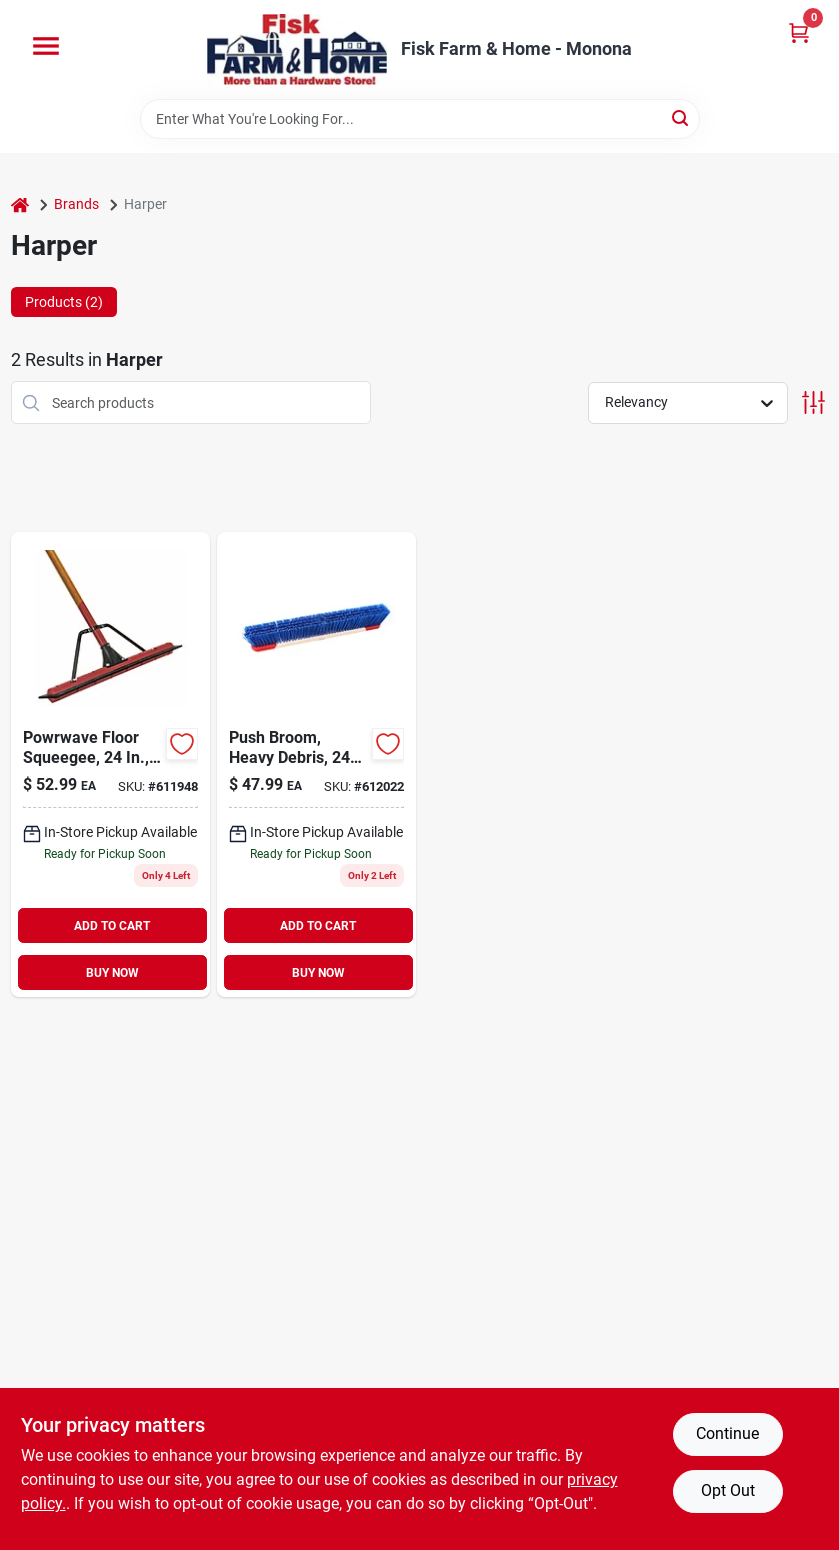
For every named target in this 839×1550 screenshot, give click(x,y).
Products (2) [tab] (64, 302)
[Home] (20, 204)
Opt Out (728, 1490)
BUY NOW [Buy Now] (112, 973)
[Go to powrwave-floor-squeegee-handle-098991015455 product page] (110, 764)
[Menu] (46, 46)
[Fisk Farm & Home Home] (297, 49)
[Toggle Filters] (813, 402)
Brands (76, 204)
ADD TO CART (112, 926)
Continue (727, 1433)
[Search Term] (420, 119)
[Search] (681, 117)
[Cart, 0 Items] (799, 32)
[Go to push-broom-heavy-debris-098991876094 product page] (316, 764)
